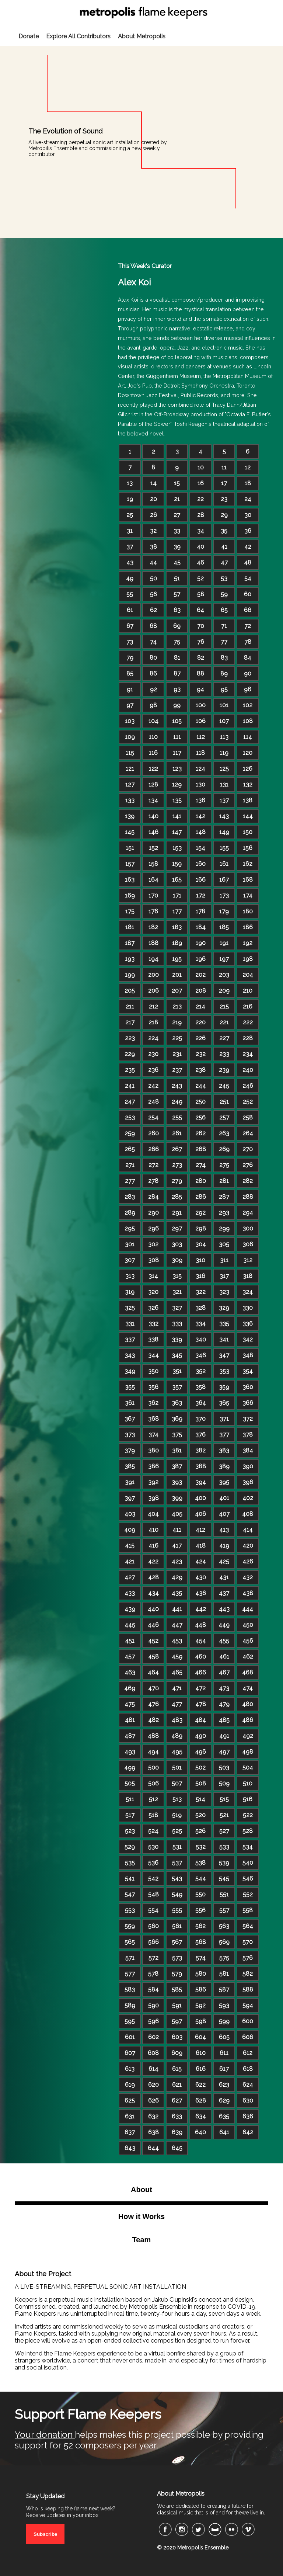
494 (153, 1751)
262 (200, 1133)
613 (129, 2068)
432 (247, 1577)
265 (130, 1149)
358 (200, 1387)
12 (248, 467)
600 (247, 2021)
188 (153, 943)
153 (177, 847)
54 (247, 578)
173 (224, 895)
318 (247, 1276)
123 (177, 768)
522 (248, 1815)
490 (200, 1735)
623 (224, 2084)
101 (224, 705)
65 (224, 610)
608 (153, 2052)
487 (130, 1735)
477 (177, 1704)
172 (200, 895)
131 (224, 784)
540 (247, 1862)
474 (247, 1688)
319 (129, 1291)
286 (200, 1196)
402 (247, 1497)
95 (224, 689)
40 (200, 546)
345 (177, 1355)
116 (153, 752)
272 (153, 1165)
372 (248, 1418)
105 (177, 721)
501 (177, 1767)
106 (201, 721)
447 (177, 1624)
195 (177, 958)
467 (224, 1672)
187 (129, 943)
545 (224, 1878)
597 (177, 2021)
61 (130, 610)
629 (224, 2100)
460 (200, 1656)
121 (130, 768)
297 (177, 1228)
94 (200, 689)
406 (200, 1513)
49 (129, 578)
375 (177, 1434)
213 (177, 1006)
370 (200, 1418)
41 (224, 546)
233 (224, 1054)
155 (224, 847)
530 (153, 1846)
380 (153, 1450)
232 (201, 1054)
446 (153, 1624)
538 (200, 1862)
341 (224, 1339)
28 (200, 514)
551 (224, 1894)
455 (224, 1640)
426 (247, 1561)
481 (130, 1719)
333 (177, 1323)
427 (130, 1577)
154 (200, 847)
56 (153, 594)
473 (224, 1688)
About (141, 2190)
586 (200, 1989)
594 (247, 2005)
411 (176, 1529)
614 (153, 2068)
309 (177, 1260)
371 (224, 1418)
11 (224, 467)
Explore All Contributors (78, 36)
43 (129, 562)
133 (129, 800)
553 (130, 1910)
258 (247, 1117)
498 (247, 1751)
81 (177, 657)
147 (177, 832)
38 (153, 546)
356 (153, 1387)
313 (129, 1276)
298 (200, 1228)
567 (177, 1941)
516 (247, 1799)
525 (177, 1830)
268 (200, 1149)
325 (130, 1307)
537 (177, 1862)
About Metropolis (141, 36)
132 (247, 784)
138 (247, 800)
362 (153, 1402)
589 (130, 2005)
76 (200, 641)
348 (247, 1355)
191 (224, 943)
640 (200, 2132)
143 (224, 816)
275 (224, 1165)
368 (153, 1418)
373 (130, 1434)
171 (177, 895)
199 (130, 974)
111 (177, 736)
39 (177, 546)
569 (224, 1941)
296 (153, 1228)
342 (247, 1339)
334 (200, 1323)
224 (153, 1038)
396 (247, 1482)
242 (153, 1085)
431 (224, 1577)
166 (201, 879)
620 (153, 2084)
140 (153, 816)
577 (130, 1973)
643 (130, 2148)
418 (201, 1545)
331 (129, 1323)
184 (201, 927)
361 (129, 1402)
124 (200, 768)
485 (224, 1719)
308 (153, 1260)
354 (247, 1371)
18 (248, 483)
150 (247, 832)
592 (200, 2005)
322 (201, 1291)
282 (247, 1180)
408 (247, 1513)
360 (247, 1387)
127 (129, 784)
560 (153, 1926)
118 (200, 752)
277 (130, 1180)
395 (224, 1482)
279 (177, 1180)
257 (224, 1117)
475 (130, 1704)
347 (224, 1355)
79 (129, 657)
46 (200, 562)
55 (129, 594)
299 (224, 1228)
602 (153, 2037)
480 (247, 1704)
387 (177, 1466)
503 (224, 1767)
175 (129, 911)
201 (177, 974)
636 (247, 2116)
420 (247, 1545)
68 (153, 625)
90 (247, 673)
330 (247, 1307)
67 (129, 625)
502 (200, 1767)
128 (153, 784)
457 (130, 1656)
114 (247, 736)
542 (153, 1878)
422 (153, 1561)
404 (153, 1513)
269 (224, 1149)
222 (248, 1022)
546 (247, 1878)
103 (129, 721)
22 (200, 499)
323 (224, 1291)
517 (129, 1815)
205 (130, 990)
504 (247, 1767)
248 (153, 1101)
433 (130, 1593)
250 (200, 1101)
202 (200, 974)
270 (247, 1149)
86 (153, 673)
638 (153, 2132)
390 (247, 1466)
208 (200, 990)
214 (200, 1006)
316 (200, 1276)
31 (130, 530)
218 (153, 1022)
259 (130, 1133)
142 (200, 816)
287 (224, 1196)
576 (247, 1957)
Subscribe (45, 2534)
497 (224, 1751)
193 (129, 958)
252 (248, 1101)
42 (247, 546)
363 (177, 1402)
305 (224, 1244)
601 (130, 2037)
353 (224, 1371)
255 (177, 1117)
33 (177, 530)
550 (200, 1894)
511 (130, 1799)
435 (177, 1593)
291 (177, 1212)
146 (153, 832)
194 (153, 958)
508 (200, 1783)
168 (248, 879)
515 (224, 1799)
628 (200, 2100)
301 (129, 1244)
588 (247, 1989)
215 (224, 1006)
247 (130, 1101)
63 (177, 610)
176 (153, 911)
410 (153, 1529)
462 (247, 1656)
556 (200, 1910)
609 (176, 2052)
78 (247, 641)
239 (224, 1069)
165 (177, 879)
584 (153, 1989)
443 (224, 1608)
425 (224, 1561)
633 (177, 2116)
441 (177, 1608)
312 (247, 1260)
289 (130, 1212)
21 (177, 499)
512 (153, 1799)
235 (130, 1069)
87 (177, 673)
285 (177, 1196)
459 (177, 1656)
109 (130, 736)
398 (153, 1497)
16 (201, 483)
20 (153, 499)
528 (247, 1830)
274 (201, 1165)
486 (247, 1719)
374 (153, 1434)
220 (200, 1022)
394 (200, 1482)
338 (153, 1339)
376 (200, 1434)
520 (200, 1815)
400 (200, 1497)
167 (224, 879)
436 (200, 1593)
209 (224, 990)
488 (153, 1735)
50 (153, 578)
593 (224, 2005)
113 (224, 736)
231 (177, 1054)
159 (177, 863)
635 (224, 2116)
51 (177, 578)
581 (224, 1973)
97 (129, 705)
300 (247, 1228)
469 (129, 1688)
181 (129, 927)
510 (247, 1783)
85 (129, 673)
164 (153, 879)
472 (200, 1688)
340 (200, 1339)
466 (200, 1672)
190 (201, 943)
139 (129, 816)
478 (200, 1704)
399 (177, 1497)
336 (247, 1323)
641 (224, 2132)
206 (153, 990)
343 (130, 1355)
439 (130, 1608)
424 (200, 1561)
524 (153, 1830)
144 (248, 816)
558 (247, 1910)
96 (247, 689)
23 (224, 499)
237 (177, 1069)
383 (224, 1450)
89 (224, 673)
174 (247, 895)
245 (224, 1085)
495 (177, 1751)
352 (201, 1371)
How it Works (141, 2216)
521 (224, 1815)
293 (224, 1212)
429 (177, 1577)
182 (153, 927)
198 (248, 958)
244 (200, 1085)
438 (247, 1593)
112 (200, 736)
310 (200, 1260)
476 (153, 1704)
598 (200, 2021)
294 (247, 1212)
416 (153, 1545)
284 (153, 1196)
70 (200, 625)
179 (224, 911)
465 (177, 1672)
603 (177, 2037)
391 (129, 1482)
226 (200, 1038)
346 (200, 1355)
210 (247, 990)
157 (129, 863)
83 (224, 657)
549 (177, 1894)
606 (247, 2037)
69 (177, 625)
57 (177, 594)
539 (224, 1862)
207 (177, 990)
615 (177, 2068)
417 (177, 1545)
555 (177, 1910)
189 (177, 943)
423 (177, 1561)
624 (247, 2084)
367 (130, 1418)
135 (177, 800)
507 (177, 1783)
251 (224, 1101)
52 (200, 578)
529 (130, 1846)
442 (200, 1608)
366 (247, 1402)
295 (130, 1228)
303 (177, 1244)
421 (129, 1561)
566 (153, 1941)
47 (224, 562)
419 (224, 1545)
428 (153, 1577)
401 (224, 1497)
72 (247, 625)
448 (200, 1624)
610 (201, 2052)
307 (130, 1260)
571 (129, 1957)
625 (130, 2100)
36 (247, 530)
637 (130, 2132)
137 (224, 800)
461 (224, 1656)
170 (153, 895)
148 (201, 832)
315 (177, 1276)
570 (247, 1941)
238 (200, 1069)
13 (130, 483)
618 (248, 2068)
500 (153, 1767)
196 (201, 958)
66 (247, 610)
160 (201, 863)
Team (141, 2240)
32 (153, 530)
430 (200, 1577)
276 (247, 1165)
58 (200, 594)
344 (153, 1355)
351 (177, 1371)
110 (153, 736)
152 (153, 847)
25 (129, 514)
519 (177, 1815)
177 (177, 911)
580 (200, 1973)
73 (129, 641)
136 (200, 800)
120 (247, 752)
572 (153, 1957)
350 (153, 1371)
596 (153, 2021)
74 (153, 641)
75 (177, 641)
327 (177, 1307)
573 (177, 1957)
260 (153, 1133)
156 (247, 847)
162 (247, 863)
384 (247, 1450)
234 (247, 1054)
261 (177, 1133)
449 (224, 1624)
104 (153, 721)
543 (177, 1878)
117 (177, 752)
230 (153, 1054)
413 (224, 1529)
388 (200, 1466)
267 (177, 1149)
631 (129, 2116)
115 (130, 752)
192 (247, 943)
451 (129, 1640)
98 (153, 705)
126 (247, 768)
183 (177, 927)
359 (224, 1387)
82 (200, 657)
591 (177, 2005)
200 (153, 974)
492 (247, 1735)
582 (247, 1973)
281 (224, 1180)
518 (153, 1815)
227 (224, 1038)
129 (177, 784)
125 (224, 768)
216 (247, 1006)
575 (224, 1957)
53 (224, 578)
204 (247, 974)
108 (248, 721)
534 (247, 1846)
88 (200, 673)
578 (153, 1973)
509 (224, 1783)
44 (153, 562)
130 (200, 784)
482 (153, 1719)
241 (129, 1085)
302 (153, 1244)
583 (130, 1989)
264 (247, 1133)
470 (153, 1688)
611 (224, 2052)
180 (248, 911)
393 (177, 1482)
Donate (28, 36)
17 (224, 483)
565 (130, 1941)
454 (200, 1640)
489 (176, 1735)
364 (200, 1402)
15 (177, 483)
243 (177, 1085)
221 (224, 1022)
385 (130, 1466)
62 (153, 610)
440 (153, 1608)
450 (247, 1624)
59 (224, 594)
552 (248, 1894)
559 (130, 1926)
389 (224, 1466)
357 (177, 1387)
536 (153, 1862)
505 (130, 1783)
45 (177, 562)
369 (177, 1418)
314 (153, 1276)
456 (247, 1640)
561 (177, 1926)
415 (129, 1545)
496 (200, 1751)
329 (224, 1307)
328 (200, 1307)
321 (177, 1291)
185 (224, 927)
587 (224, 1989)
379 (130, 1450)
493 (130, 1751)
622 (200, 2084)
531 (177, 1846)
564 (247, 1926)
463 (130, 1672)
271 (129, 1165)
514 (200, 1799)
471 (177, 1688)
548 (153, 1894)
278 (153, 1180)
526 (200, 1830)
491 (224, 1735)
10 (201, 467)
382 (200, 1450)
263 (224, 1133)
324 (247, 1291)
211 (130, 1006)
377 (224, 1434)
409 (129, 1529)
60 (247, 594)
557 (224, 1910)
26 (153, 514)
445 (130, 1624)
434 (153, 1593)
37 (129, 546)
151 (130, 847)
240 (247, 1069)
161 (224, 863)
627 (177, 2100)
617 (224, 2068)
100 (201, 705)
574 (201, 1957)
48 (247, 562)
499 (129, 1767)
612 (247, 2052)
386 (153, 1466)
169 (130, 895)
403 (130, 1513)
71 (224, 625)
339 (177, 1339)
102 (247, 705)
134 (153, 800)
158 (153, 863)
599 (224, 2021)
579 (177, 1973)
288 (247, 1196)
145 (129, 832)
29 (224, 514)
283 (130, 1196)
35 (224, 530)
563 (224, 1926)
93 (177, 689)
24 (247, 499)
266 (153, 1149)
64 (200, 610)
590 (153, 2005)
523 (130, 1830)
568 (200, 1941)
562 (200, 1926)
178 (200, 911)
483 (177, 1719)
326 (153, 1307)
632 (153, 2116)
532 (201, 1846)
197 (224, 958)
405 (177, 1513)
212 (153, 1006)
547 (130, 1894)
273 (177, 1165)
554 (153, 1910)
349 (130, 1371)
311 (224, 1260)
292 (200, 1212)
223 (130, 1038)
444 (247, 1608)
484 (200, 1719)
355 (130, 1387)
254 (153, 1117)
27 (177, 514)
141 (176, 816)
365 (224, 1402)
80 (153, 657)
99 (177, 705)
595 (130, 2021)
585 (177, 1989)
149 (224, 832)
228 (247, 1038)
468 (247, 1672)
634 (200, 2116)
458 (153, 1656)
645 (177, 2148)
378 (247, 1434)
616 (201, 2068)
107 (224, 721)
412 (200, 1529)
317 (224, 1276)
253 (130, 1117)
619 (130, 2084)
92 (153, 689)
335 (224, 1323)
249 (177, 1101)
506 (153, 1783)
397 (130, 1497)
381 (177, 1450)
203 (224, 974)
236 (153, 1069)
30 (247, 514)
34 (200, 530)
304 (200, 1244)
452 (153, 1640)
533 (224, 1846)
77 (224, 641)
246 (247, 1085)
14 (153, 483)
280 (200, 1180)
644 (153, 2148)
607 (130, 2052)
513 (177, 1799)
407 (224, 1513)
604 (200, 2037)
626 (153, 2100)
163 (129, 879)
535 (130, 1862)
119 (224, 752)
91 (130, 689)
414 (248, 1529)
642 (247, 2132)
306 (247, 1244)
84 (247, 657)
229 (130, 1054)
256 (200, 1117)
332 (153, 1323)
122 (153, 768)
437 (224, 1593)
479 (224, 1704)
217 (129, 1022)
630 (247, 2100)
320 (153, 1291)
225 (177, 1038)
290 (153, 1212)
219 (177, 1022)
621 (177, 2084)
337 (130, 1339)
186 (248, 927)
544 (200, 1878)
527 (224, 1830)
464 (153, 1672)
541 (129, 1878)
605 (224, 2037)
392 (153, 1482)
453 (177, 1640)
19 (130, 499)
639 (177, 2132)
